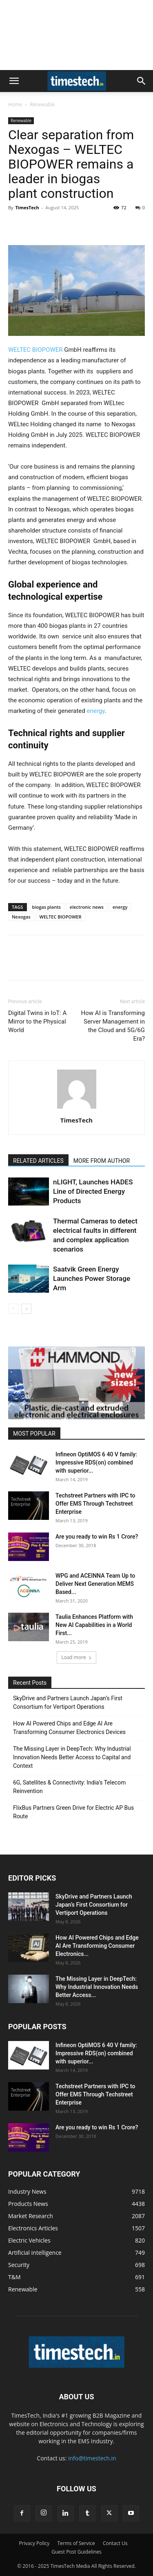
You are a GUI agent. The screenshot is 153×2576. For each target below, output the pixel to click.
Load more (76, 1657)
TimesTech (27, 207)
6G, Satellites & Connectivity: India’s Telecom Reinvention (69, 1786)
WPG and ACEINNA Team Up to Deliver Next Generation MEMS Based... (95, 1583)
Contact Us (115, 2543)
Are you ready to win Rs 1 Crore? (96, 1536)
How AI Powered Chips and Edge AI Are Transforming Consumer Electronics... (97, 1945)
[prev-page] (13, 1309)
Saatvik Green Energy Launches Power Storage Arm (91, 1278)
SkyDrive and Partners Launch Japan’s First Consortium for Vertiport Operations (67, 1702)
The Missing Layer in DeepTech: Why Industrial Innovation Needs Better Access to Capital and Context (72, 1757)
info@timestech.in (92, 2458)
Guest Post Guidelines (76, 2551)
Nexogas (21, 917)
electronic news (87, 907)
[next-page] (26, 1309)
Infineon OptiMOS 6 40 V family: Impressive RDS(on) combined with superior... (96, 1462)
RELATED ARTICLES (38, 1161)
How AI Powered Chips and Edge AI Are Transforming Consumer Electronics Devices (69, 1727)
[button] (14, 81)
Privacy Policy (34, 2543)
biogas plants (46, 907)
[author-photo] (76, 1108)
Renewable (42, 104)
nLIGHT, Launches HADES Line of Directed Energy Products (93, 1191)
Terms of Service (76, 2543)
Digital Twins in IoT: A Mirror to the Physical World (37, 1021)
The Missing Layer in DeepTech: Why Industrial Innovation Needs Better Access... (96, 1986)
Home (15, 104)
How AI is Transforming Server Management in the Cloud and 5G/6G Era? (113, 1025)
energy (95, 711)
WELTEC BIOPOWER (35, 349)
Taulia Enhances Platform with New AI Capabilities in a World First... (94, 1625)
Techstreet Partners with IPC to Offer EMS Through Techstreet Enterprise (95, 1503)
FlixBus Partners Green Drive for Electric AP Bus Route (73, 1812)
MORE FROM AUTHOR (101, 1161)
